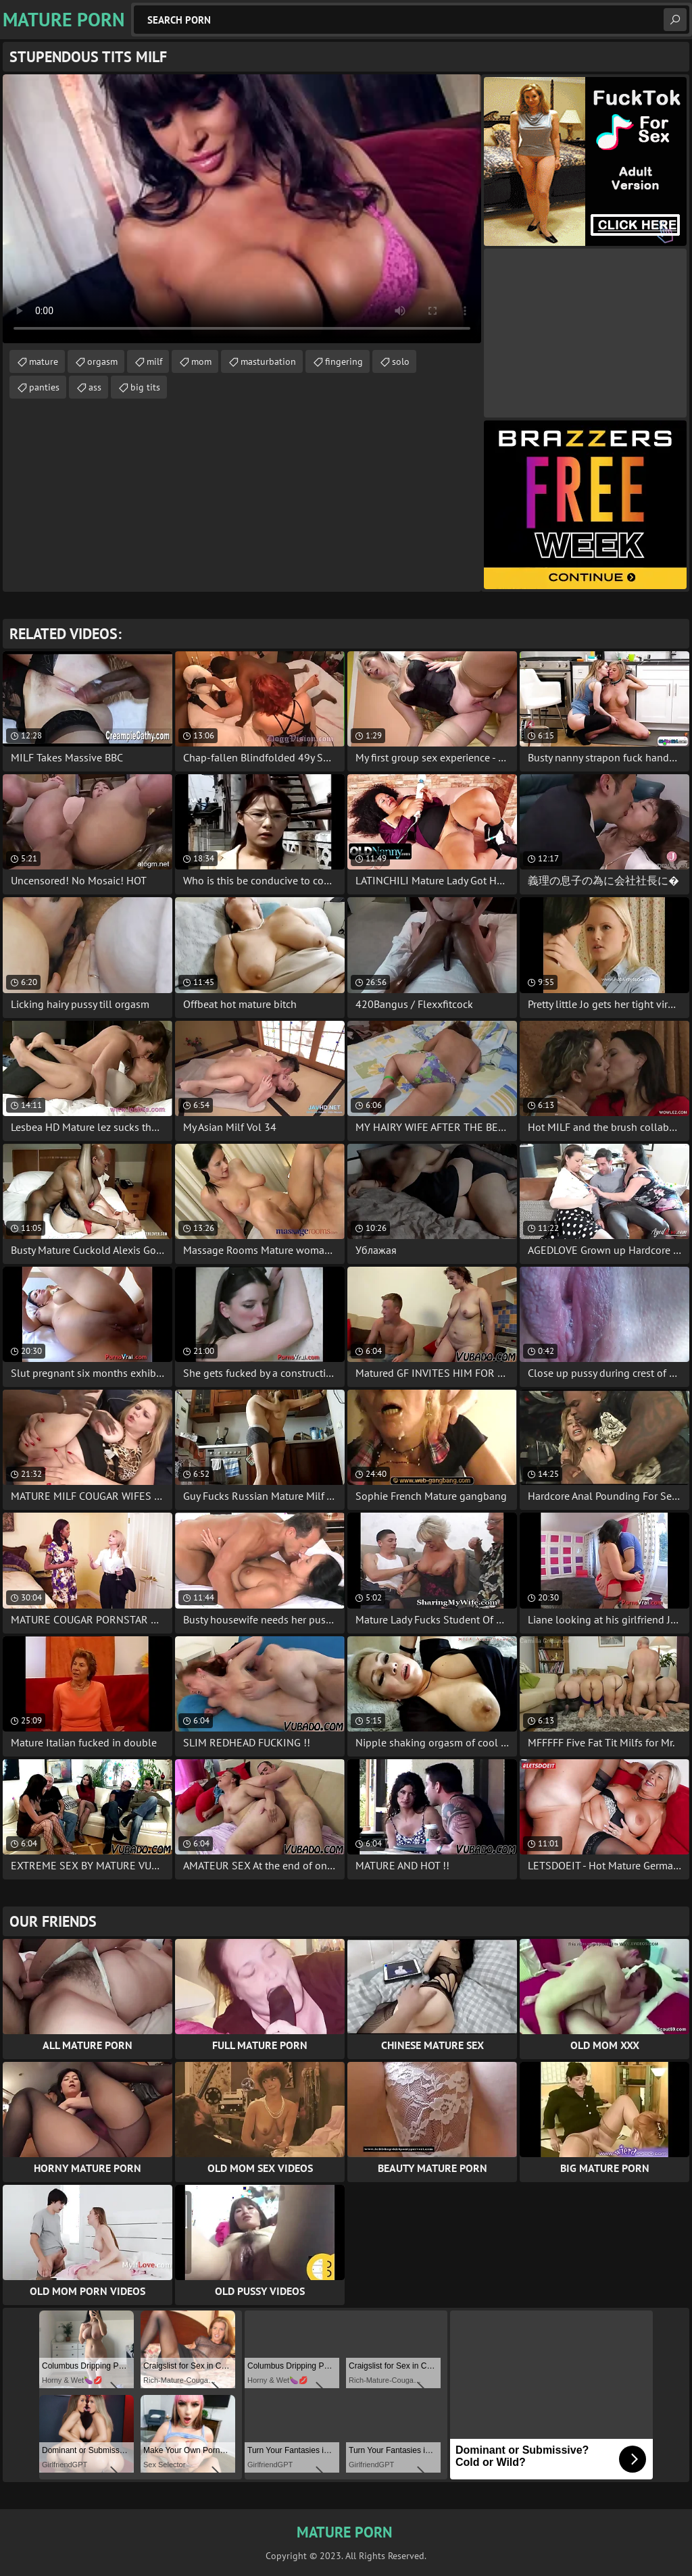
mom (201, 361)
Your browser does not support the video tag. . (242, 208)
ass (95, 387)
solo (401, 361)
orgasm (102, 361)
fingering (344, 361)
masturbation (268, 361)
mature (43, 361)
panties (44, 387)
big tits (145, 387)
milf (154, 361)
